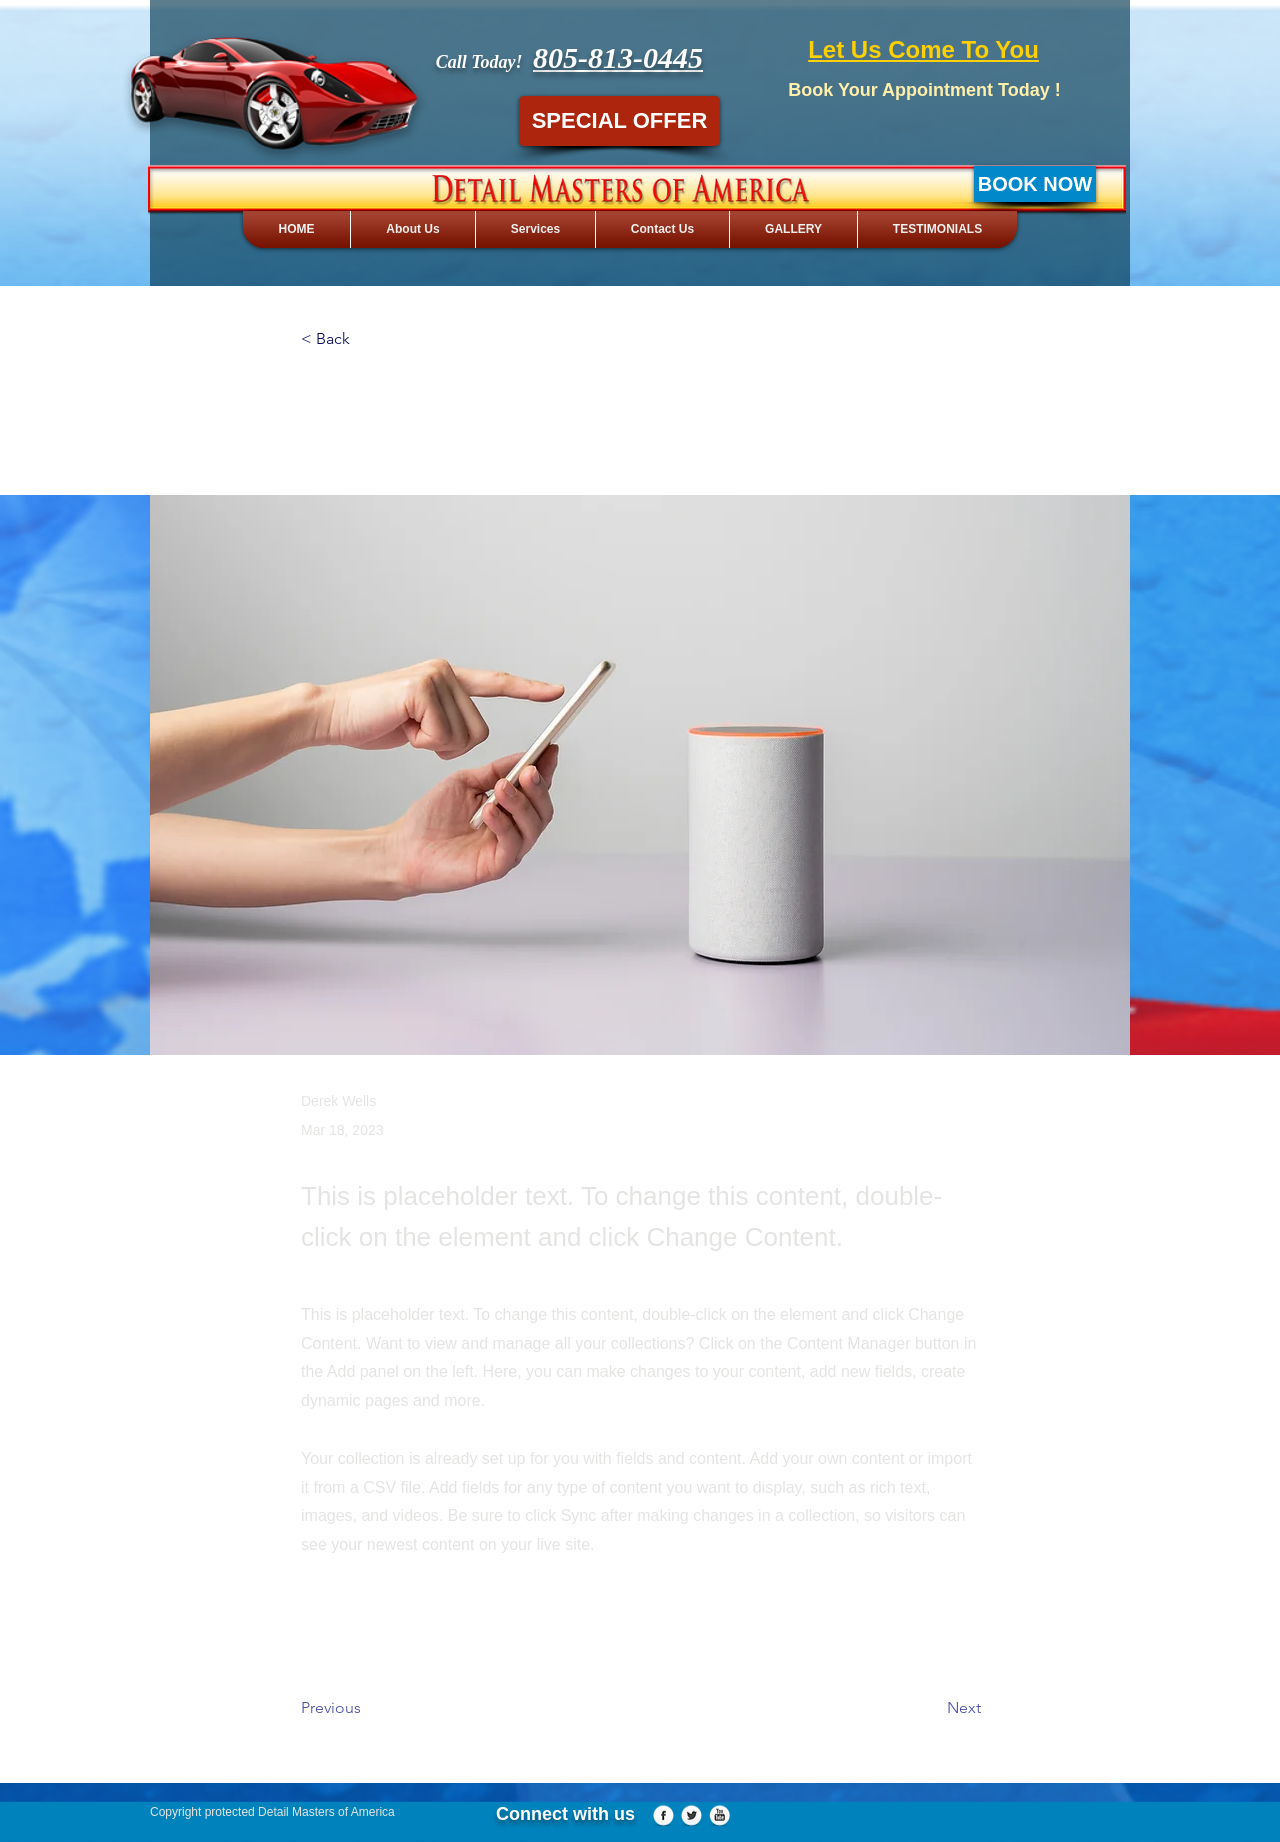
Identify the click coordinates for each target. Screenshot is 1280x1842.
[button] (367, 339)
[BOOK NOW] (1035, 184)
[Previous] (367, 1708)
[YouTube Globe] (719, 1816)
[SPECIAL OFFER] (619, 121)
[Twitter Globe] (691, 1816)
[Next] (931, 1708)
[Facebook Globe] (663, 1816)
